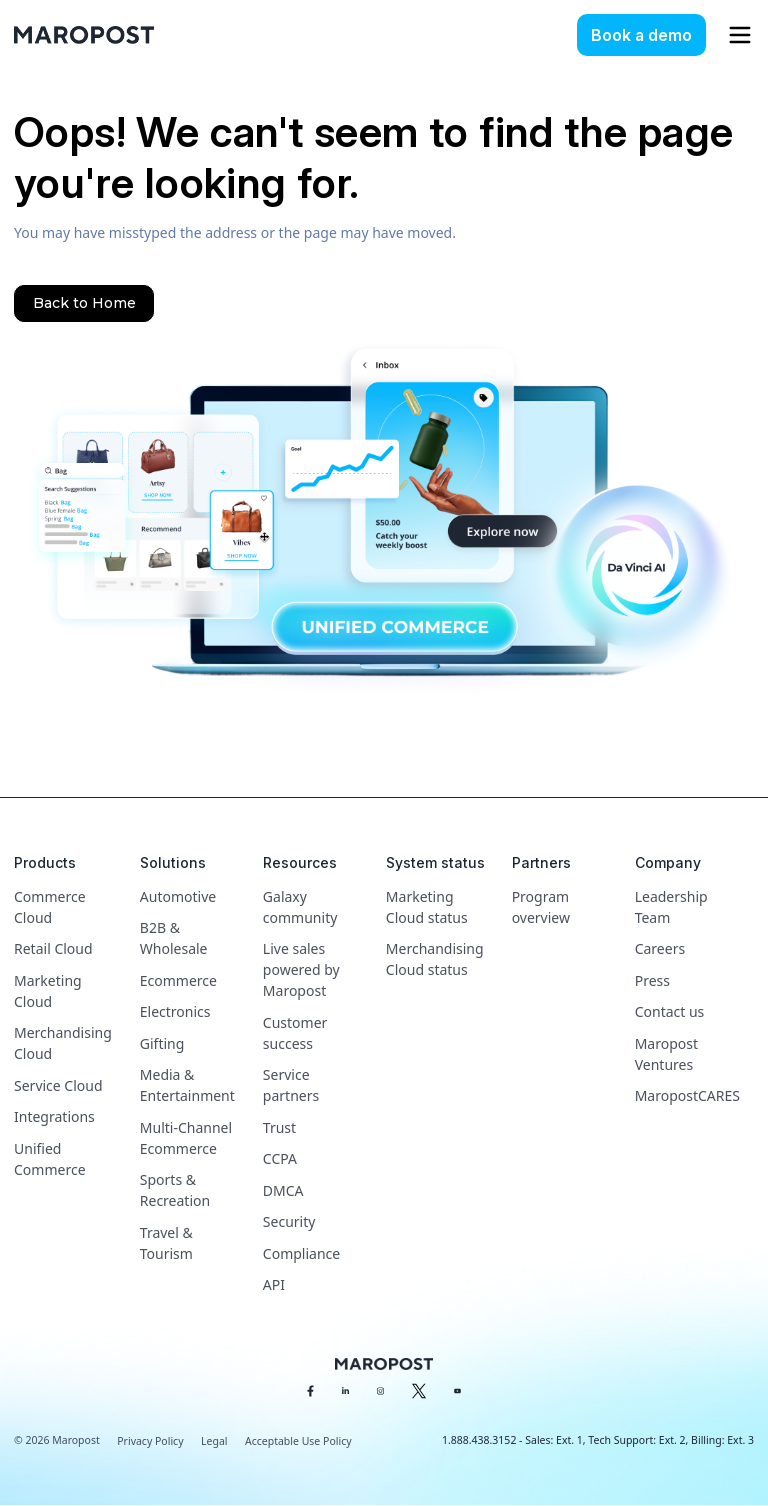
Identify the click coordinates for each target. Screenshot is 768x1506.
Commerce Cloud (50, 907)
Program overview (541, 907)
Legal (214, 1441)
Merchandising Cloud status (435, 959)
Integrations (54, 1116)
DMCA (283, 1190)
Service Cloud (58, 1085)
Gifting (162, 1043)
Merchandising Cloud (63, 1043)
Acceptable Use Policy (298, 1441)
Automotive (178, 896)
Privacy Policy (150, 1441)
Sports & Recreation (175, 1190)
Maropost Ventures (666, 1054)
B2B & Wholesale (174, 938)
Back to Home (84, 303)
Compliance (301, 1253)
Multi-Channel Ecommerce (186, 1138)
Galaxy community (300, 907)
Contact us (670, 1011)
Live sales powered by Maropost (301, 969)
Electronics (175, 1011)
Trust (279, 1127)
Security (289, 1221)
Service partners (291, 1085)
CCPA (280, 1158)
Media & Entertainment (187, 1085)
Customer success (295, 1033)
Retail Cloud (53, 948)
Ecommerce (178, 980)
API (274, 1284)
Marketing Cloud (48, 991)
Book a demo (641, 35)
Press (652, 980)
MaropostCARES (687, 1095)
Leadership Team (671, 907)
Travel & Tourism (166, 1243)
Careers (660, 948)
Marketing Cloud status (427, 907)
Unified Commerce (50, 1159)
